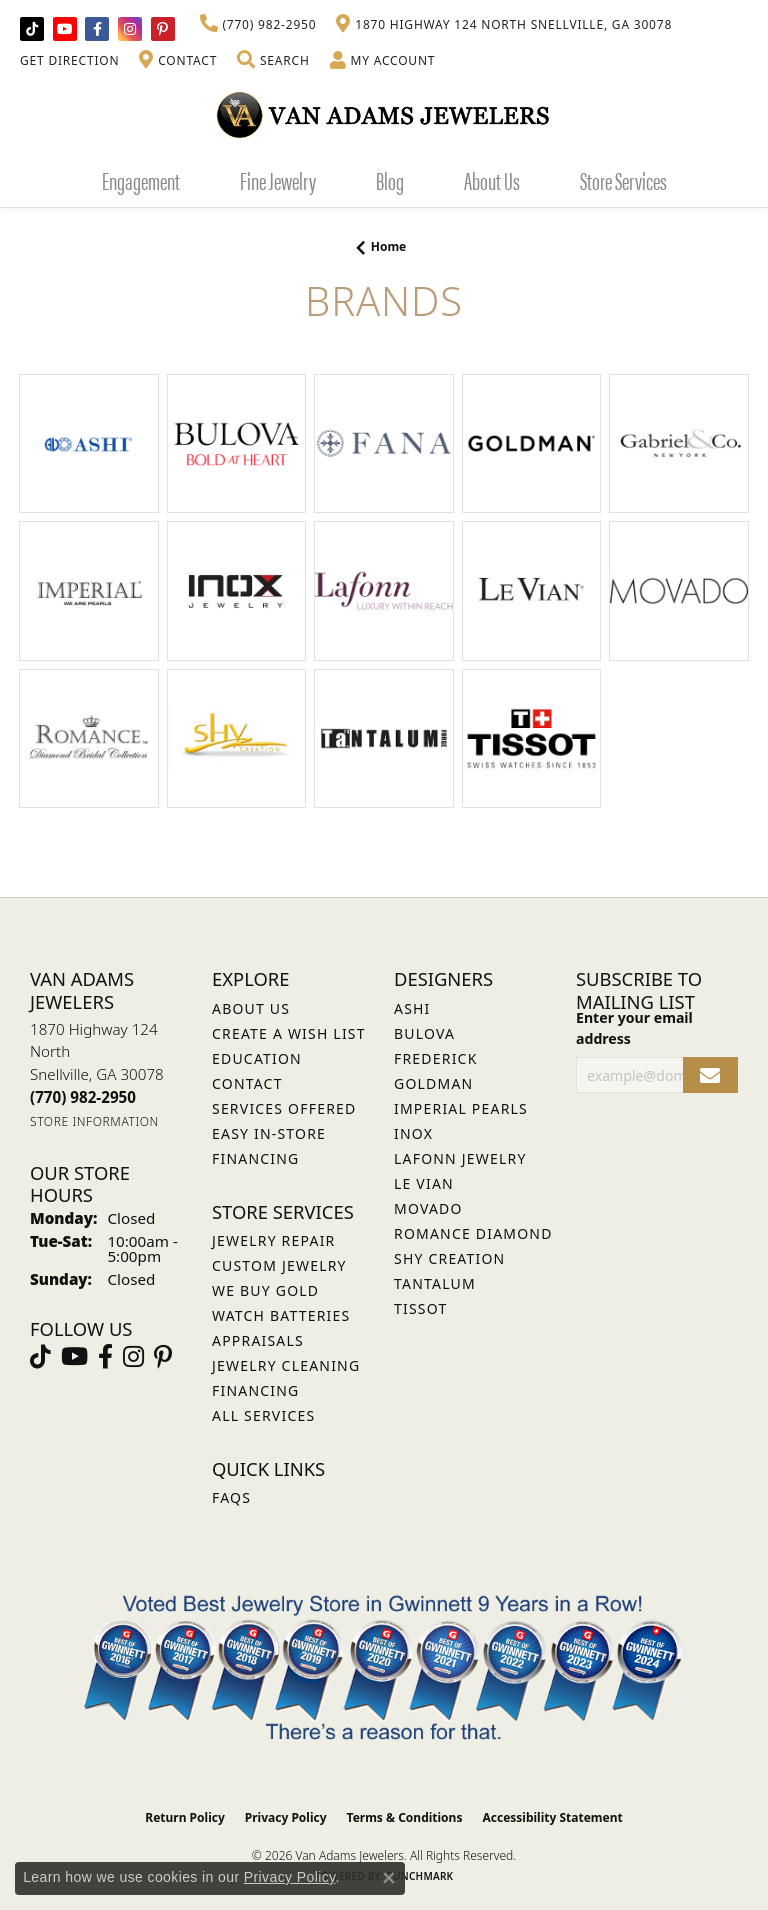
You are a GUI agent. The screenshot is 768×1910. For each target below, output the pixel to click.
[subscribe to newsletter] (710, 1075)
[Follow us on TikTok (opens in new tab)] (32, 29)
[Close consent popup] (389, 1878)
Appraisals (258, 1340)
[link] (258, 25)
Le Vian (424, 1183)
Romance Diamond (473, 1233)
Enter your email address (634, 1028)
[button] (273, 61)
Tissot (420, 1308)
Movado (428, 1208)
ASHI (412, 1008)
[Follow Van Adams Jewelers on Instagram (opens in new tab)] (130, 29)
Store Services (623, 180)
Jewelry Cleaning (286, 1365)
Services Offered (284, 1108)
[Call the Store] (83, 1097)
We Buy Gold (265, 1290)
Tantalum (435, 1283)
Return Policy (185, 1817)
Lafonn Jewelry (460, 1158)
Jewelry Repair (273, 1240)
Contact (247, 1083)
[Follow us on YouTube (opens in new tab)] (65, 29)
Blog (390, 180)
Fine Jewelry (278, 180)
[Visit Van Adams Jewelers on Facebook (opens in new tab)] (97, 29)
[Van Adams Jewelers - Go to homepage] (384, 114)
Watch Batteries (281, 1315)
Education (257, 1058)
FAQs (231, 1497)
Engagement (141, 180)
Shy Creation (449, 1258)
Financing (255, 1390)
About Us (492, 180)
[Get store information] (94, 1121)
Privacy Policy (286, 1817)
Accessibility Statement (552, 1817)
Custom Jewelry (279, 1265)
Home (389, 246)
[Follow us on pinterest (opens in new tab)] (163, 29)
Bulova (424, 1033)
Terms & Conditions (405, 1817)
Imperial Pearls (461, 1108)
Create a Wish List (289, 1033)
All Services (263, 1415)
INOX (413, 1133)
